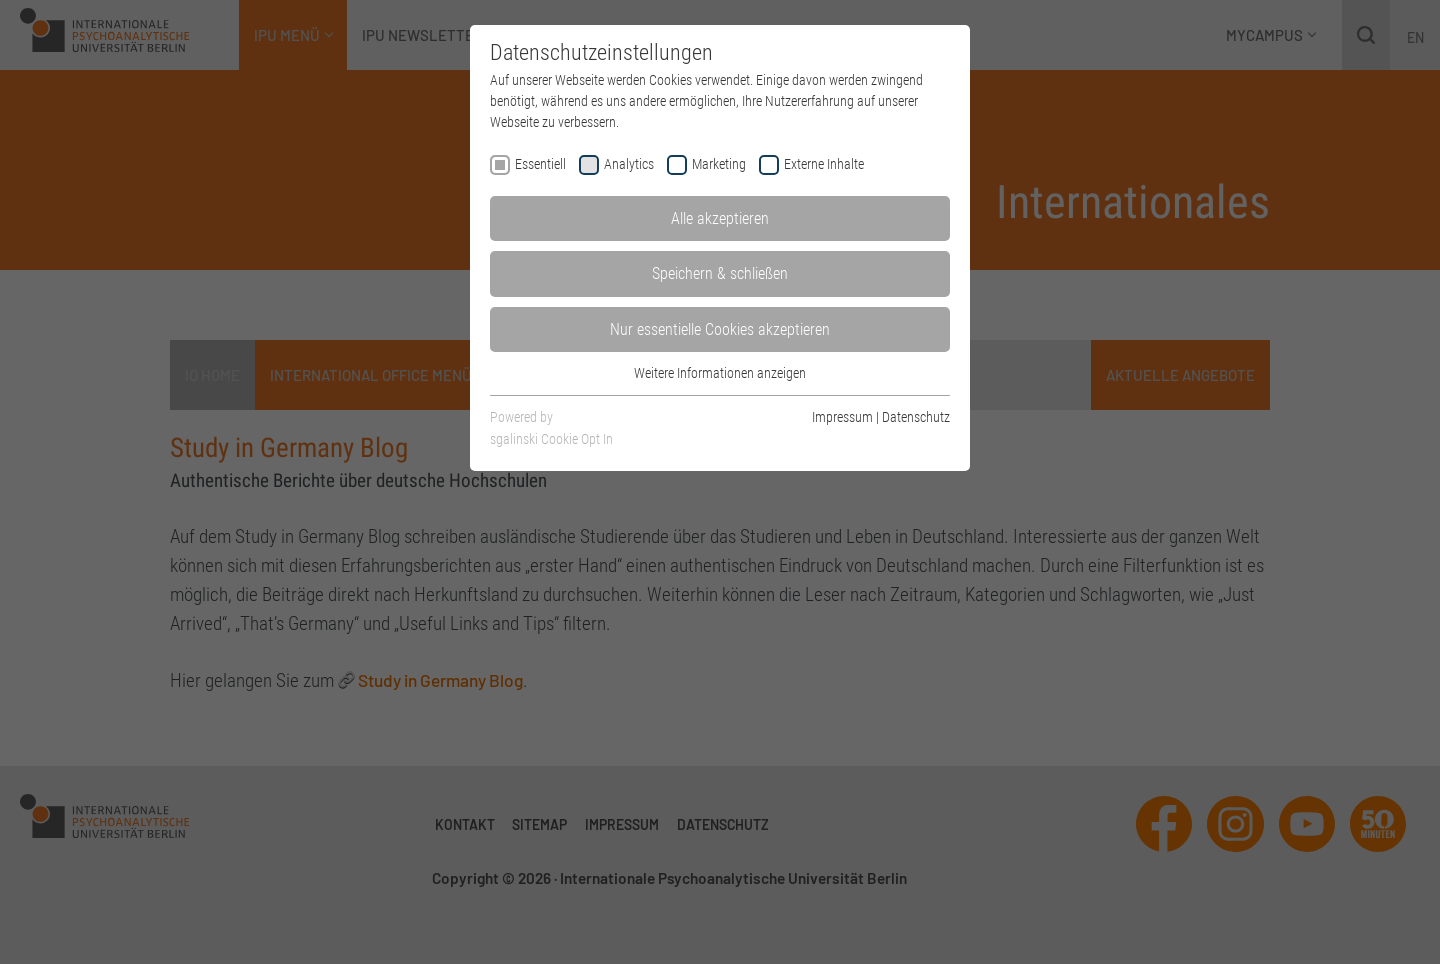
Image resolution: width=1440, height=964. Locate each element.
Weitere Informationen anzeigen (720, 373)
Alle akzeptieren (720, 218)
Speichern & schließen (720, 273)
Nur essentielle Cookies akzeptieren (720, 329)
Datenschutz (916, 417)
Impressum (842, 417)
